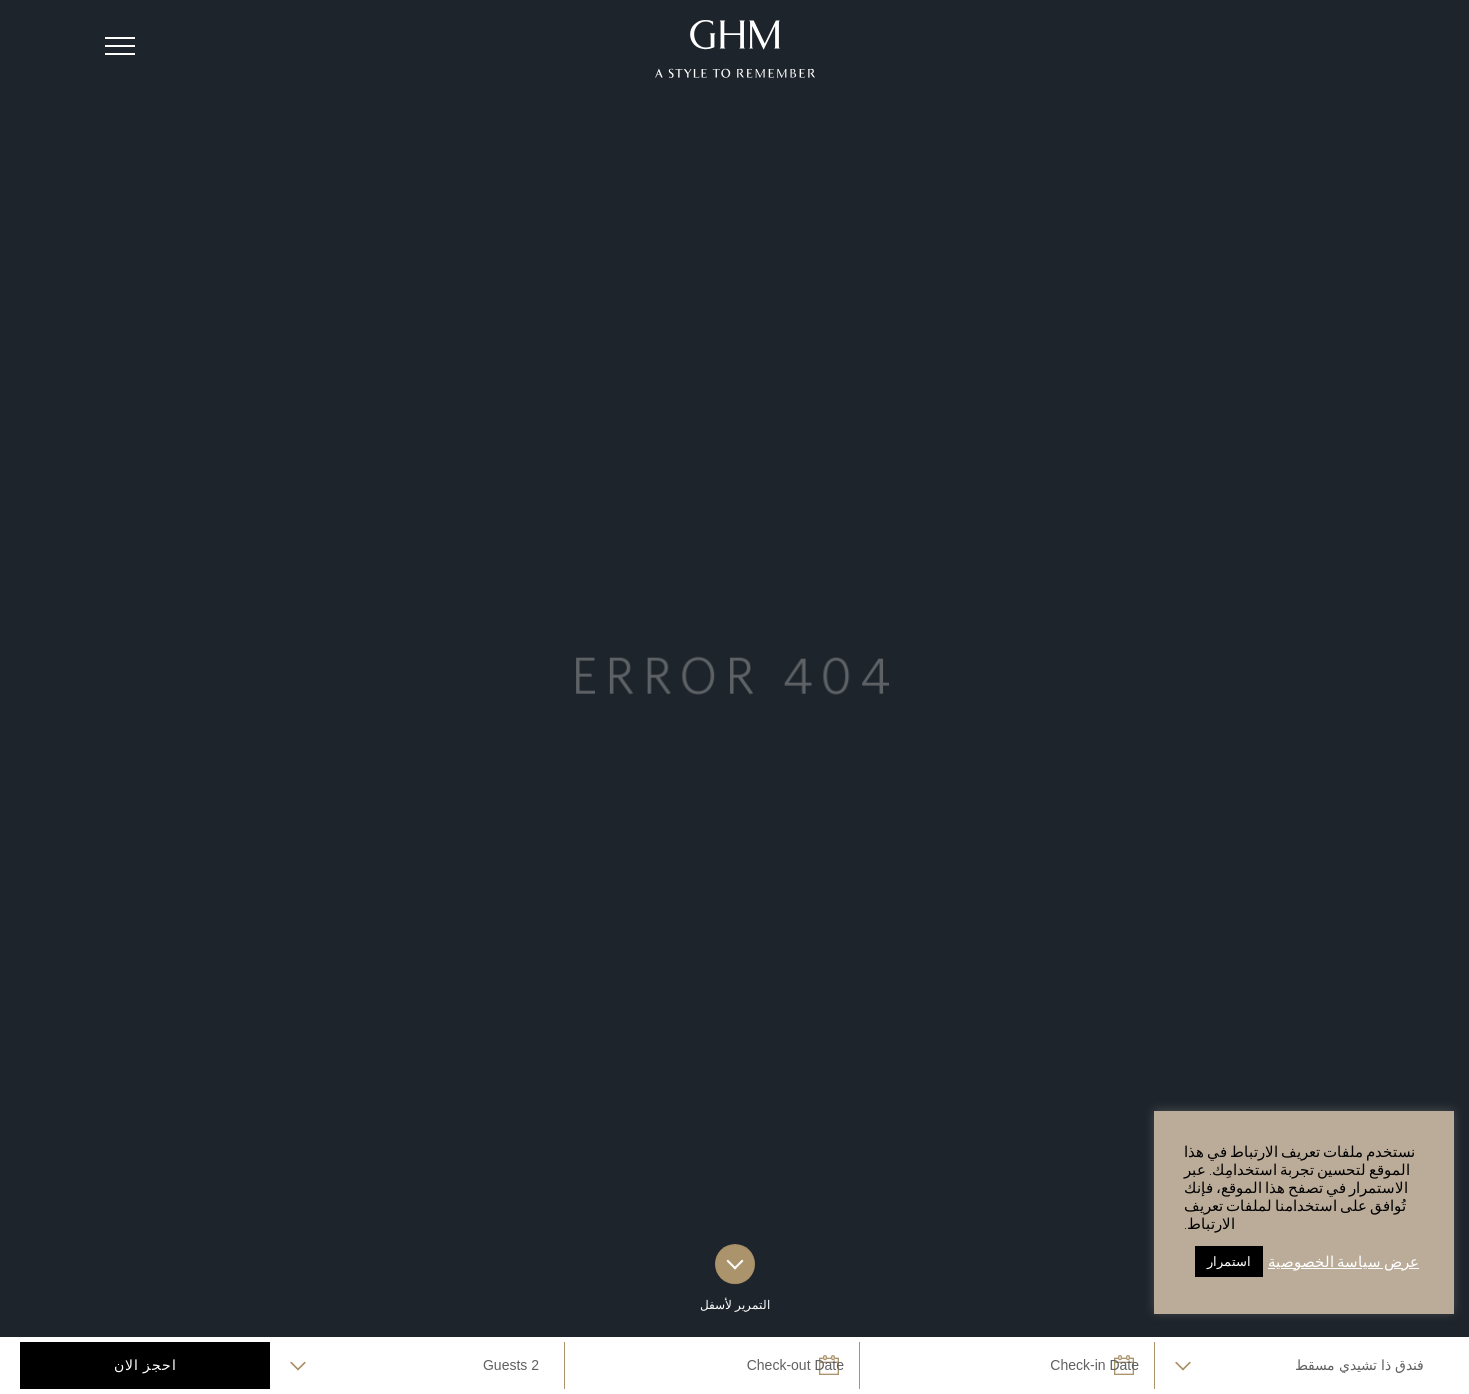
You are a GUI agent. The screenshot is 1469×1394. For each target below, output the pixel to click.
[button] (120, 46)
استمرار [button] (1229, 1261)
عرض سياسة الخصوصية (1343, 1261)
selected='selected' (1302, 1365)
